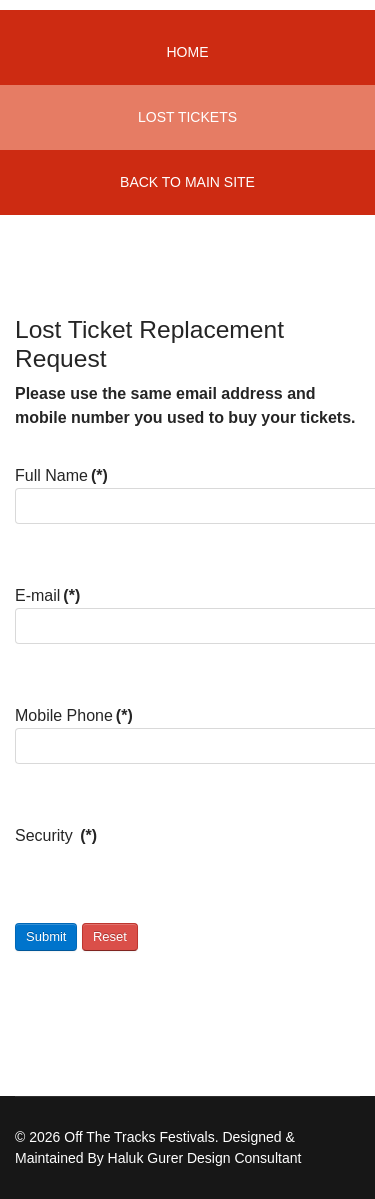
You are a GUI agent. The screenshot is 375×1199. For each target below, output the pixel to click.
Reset (110, 936)
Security (56, 835)
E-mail (47, 595)
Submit (46, 936)
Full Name (61, 475)
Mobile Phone (74, 715)
